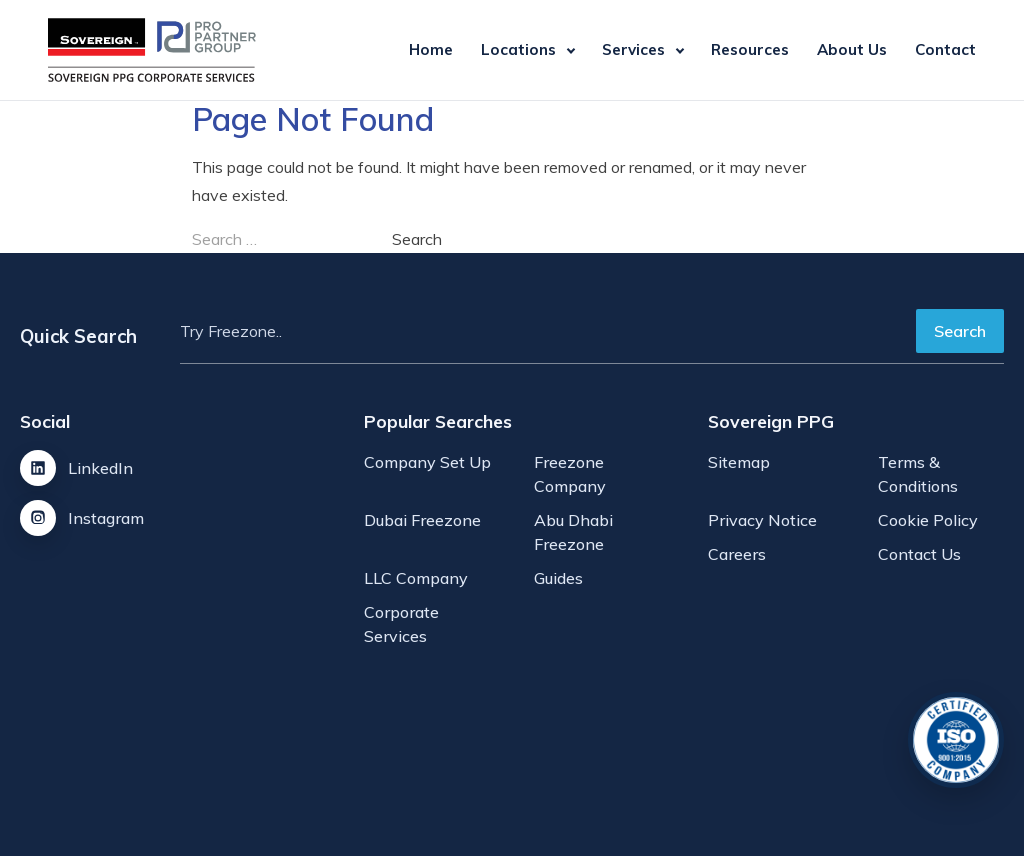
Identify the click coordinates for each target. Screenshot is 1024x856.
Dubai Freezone (422, 520)
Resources (750, 49)
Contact (945, 49)
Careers (737, 554)
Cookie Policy (928, 520)
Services (633, 49)
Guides (558, 578)
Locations (518, 49)
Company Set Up (427, 462)
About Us (852, 49)
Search (960, 331)
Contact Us (919, 554)
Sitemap (739, 462)
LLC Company (416, 578)
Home (431, 49)
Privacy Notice (762, 520)
